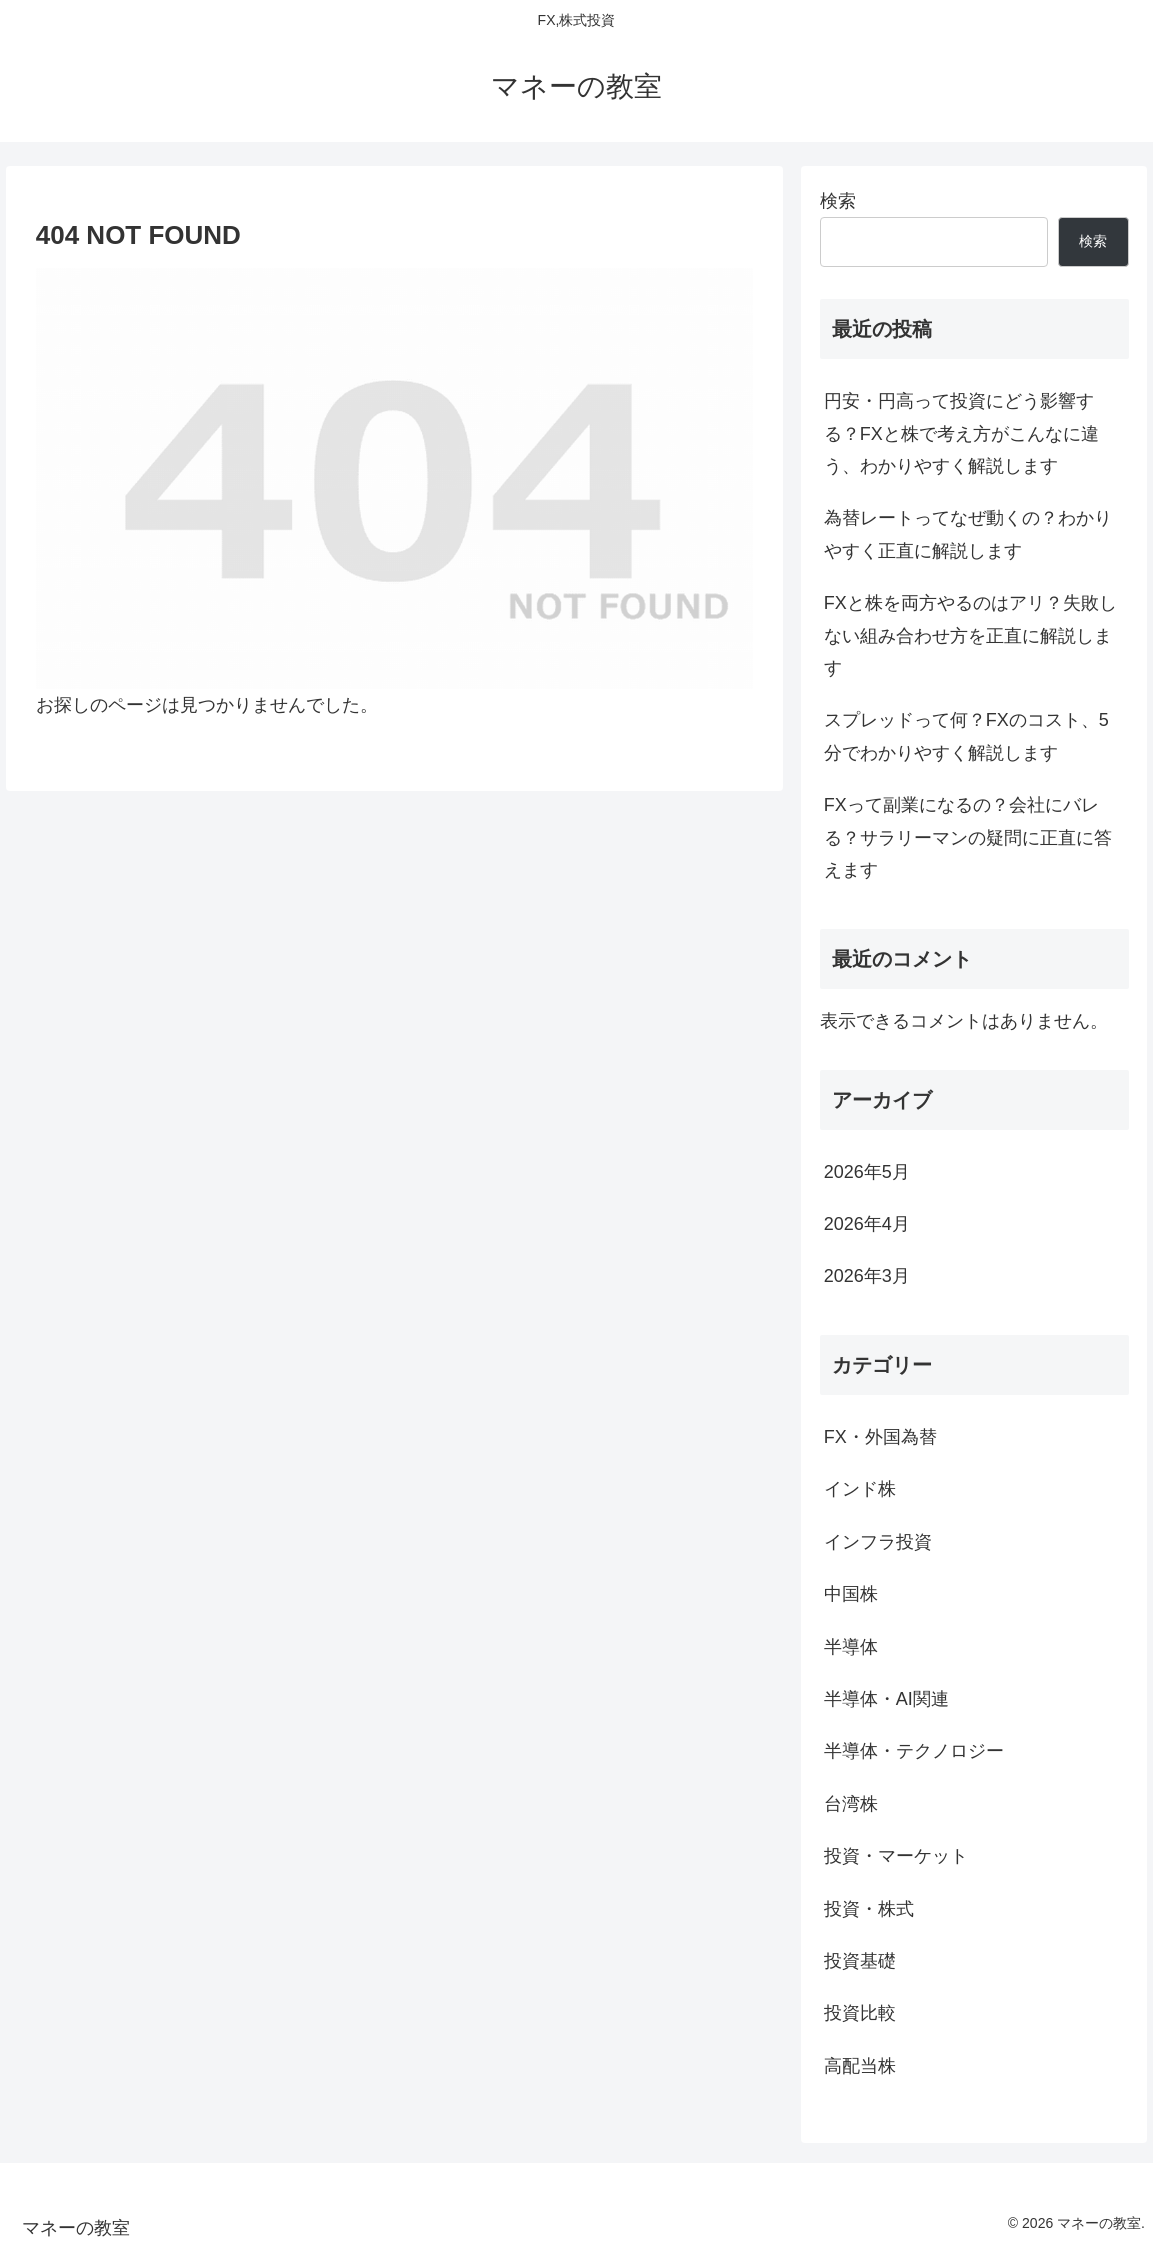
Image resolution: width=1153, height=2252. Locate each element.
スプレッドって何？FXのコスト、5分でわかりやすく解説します (966, 736)
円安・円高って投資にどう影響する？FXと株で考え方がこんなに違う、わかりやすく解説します (961, 433)
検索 (838, 201)
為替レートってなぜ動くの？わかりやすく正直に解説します (968, 534)
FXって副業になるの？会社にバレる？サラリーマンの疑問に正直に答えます (968, 837)
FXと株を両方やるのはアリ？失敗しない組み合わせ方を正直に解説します (970, 635)
